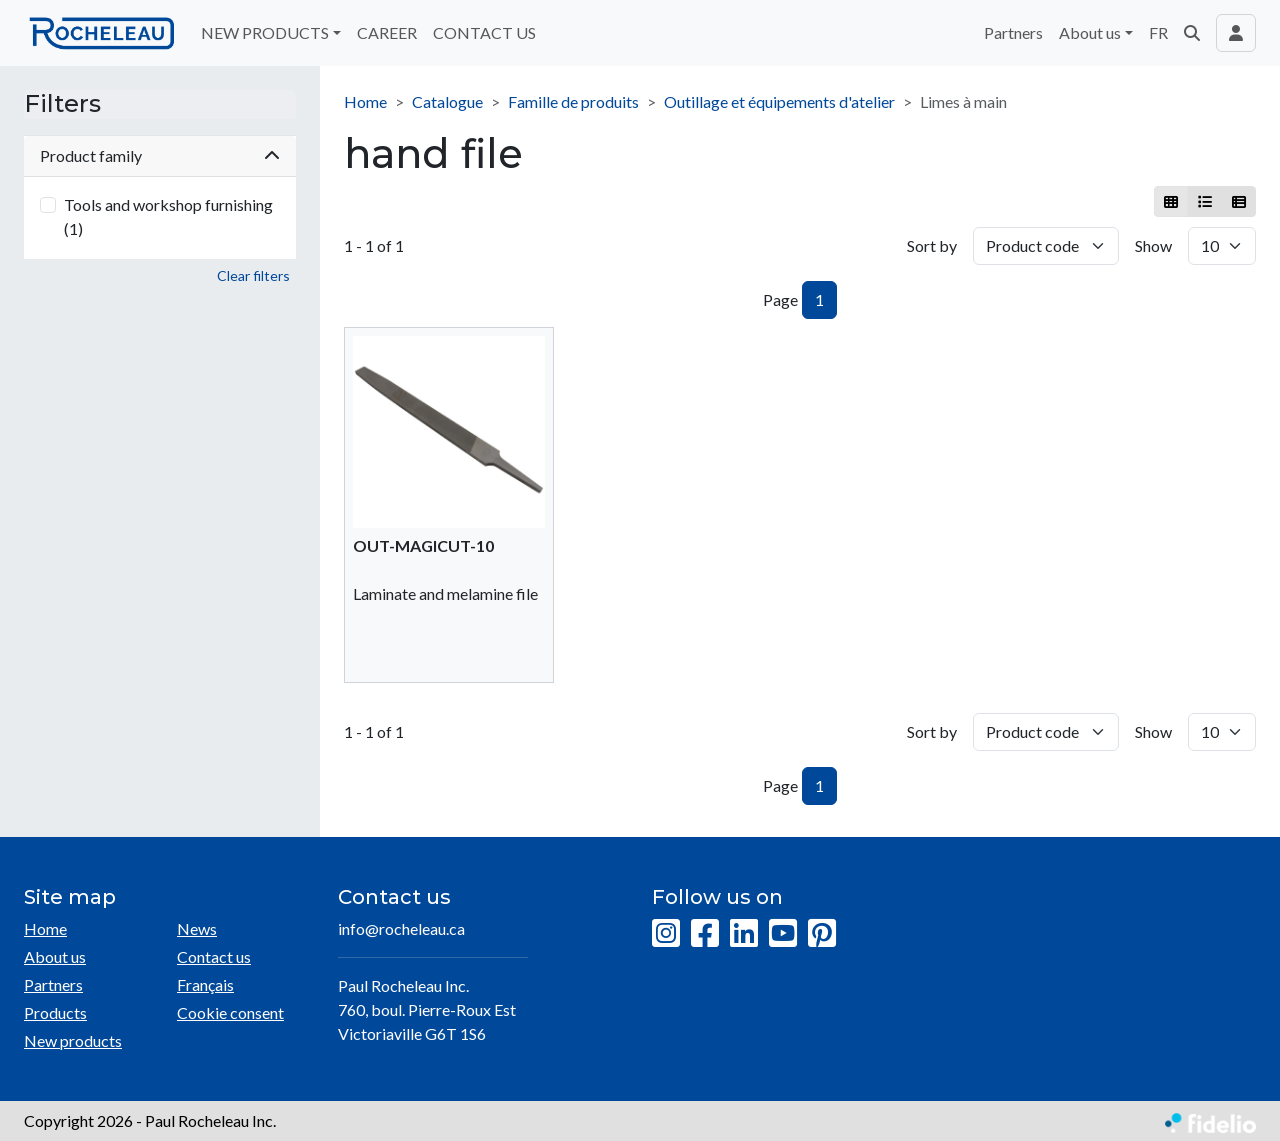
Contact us (214, 956)
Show (1153, 245)
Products (55, 1012)
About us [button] (1090, 32)
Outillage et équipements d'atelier (779, 101)
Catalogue (447, 101)
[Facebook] (705, 934)
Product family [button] (160, 155)
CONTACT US (484, 32)
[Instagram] (666, 934)
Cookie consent (230, 1012)
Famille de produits (573, 101)
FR (1158, 32)
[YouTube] (783, 934)
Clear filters (253, 275)
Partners (1013, 32)
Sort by (932, 245)
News (197, 928)
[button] (1192, 33)
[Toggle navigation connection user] (1236, 33)
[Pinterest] (822, 934)
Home (365, 101)
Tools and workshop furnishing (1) (168, 216)
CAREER (387, 32)
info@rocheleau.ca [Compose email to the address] (401, 928)
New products (73, 1040)
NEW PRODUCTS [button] (265, 32)
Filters (62, 104)
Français (205, 984)
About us (55, 956)
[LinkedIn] (744, 934)
